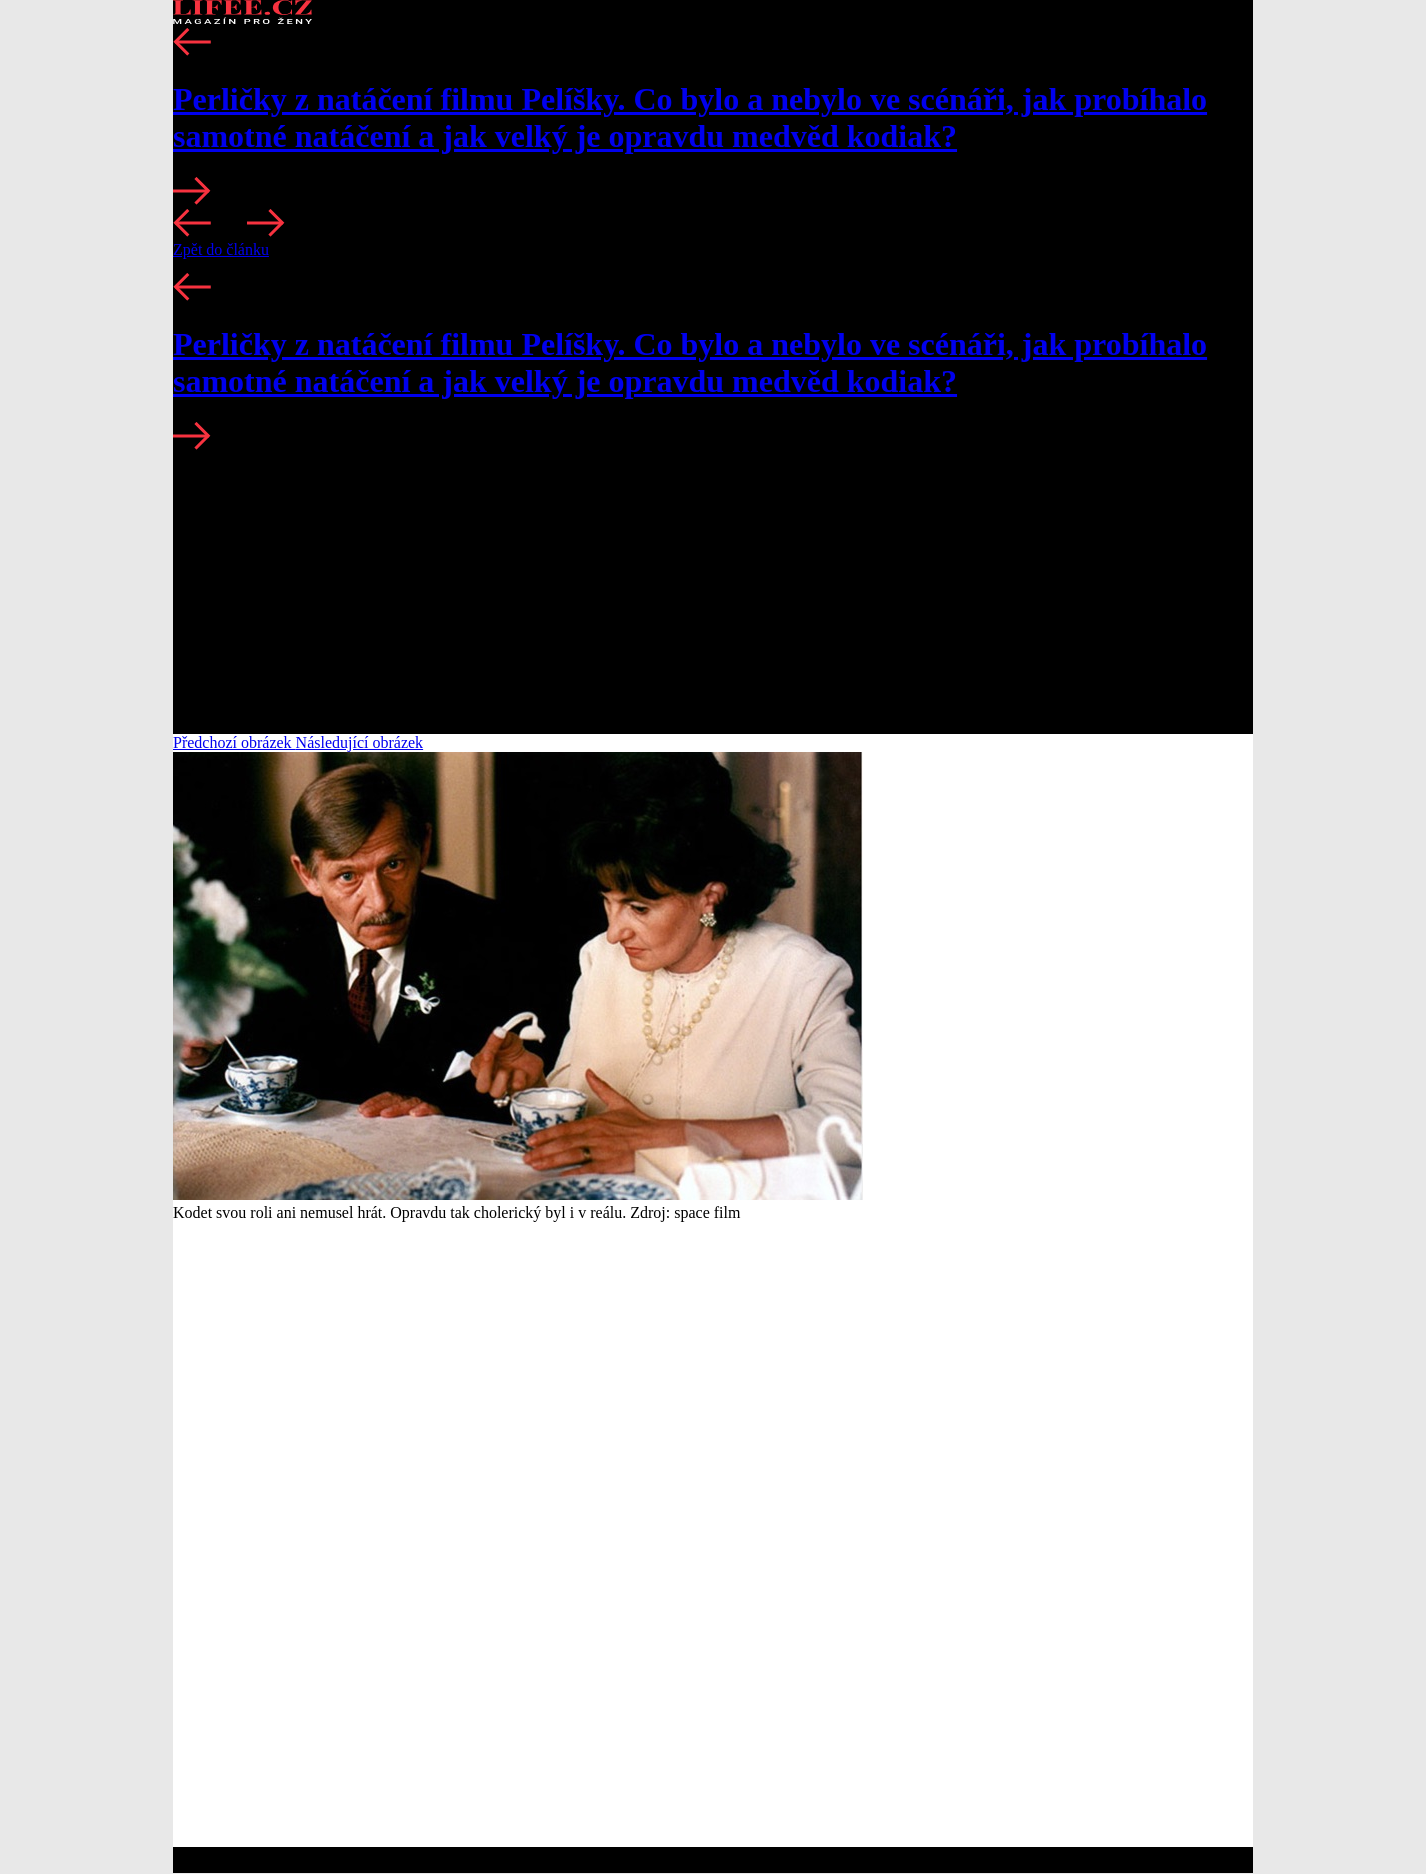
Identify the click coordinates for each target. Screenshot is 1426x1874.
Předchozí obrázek (234, 742)
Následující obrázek (360, 742)
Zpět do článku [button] (221, 249)
